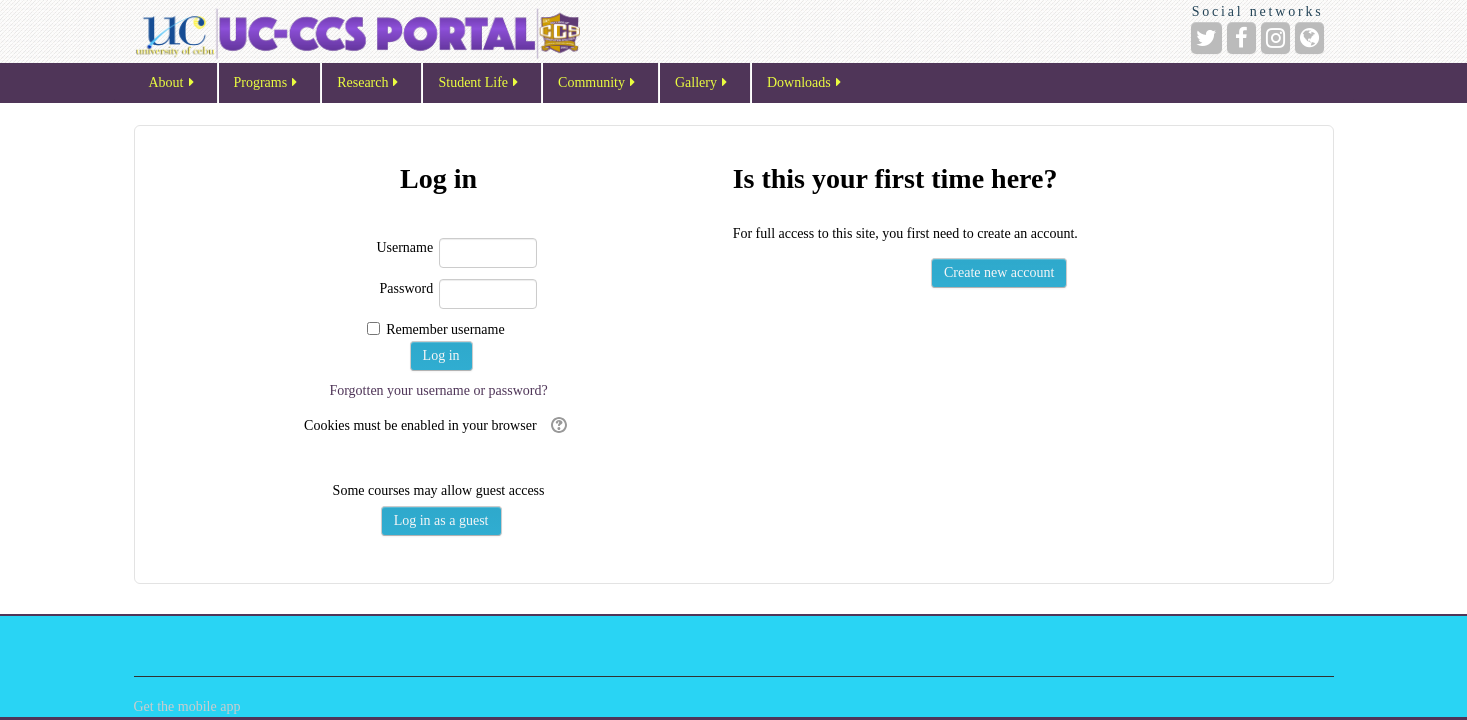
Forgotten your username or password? (438, 390)
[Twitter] (1206, 38)
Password (407, 288)
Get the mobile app (187, 706)
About (173, 83)
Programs (267, 83)
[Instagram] (1275, 38)
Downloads (805, 83)
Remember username (445, 329)
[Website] (1309, 38)
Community (598, 83)
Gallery (702, 83)
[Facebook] (1241, 38)
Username (404, 247)
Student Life (479, 83)
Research (369, 83)
